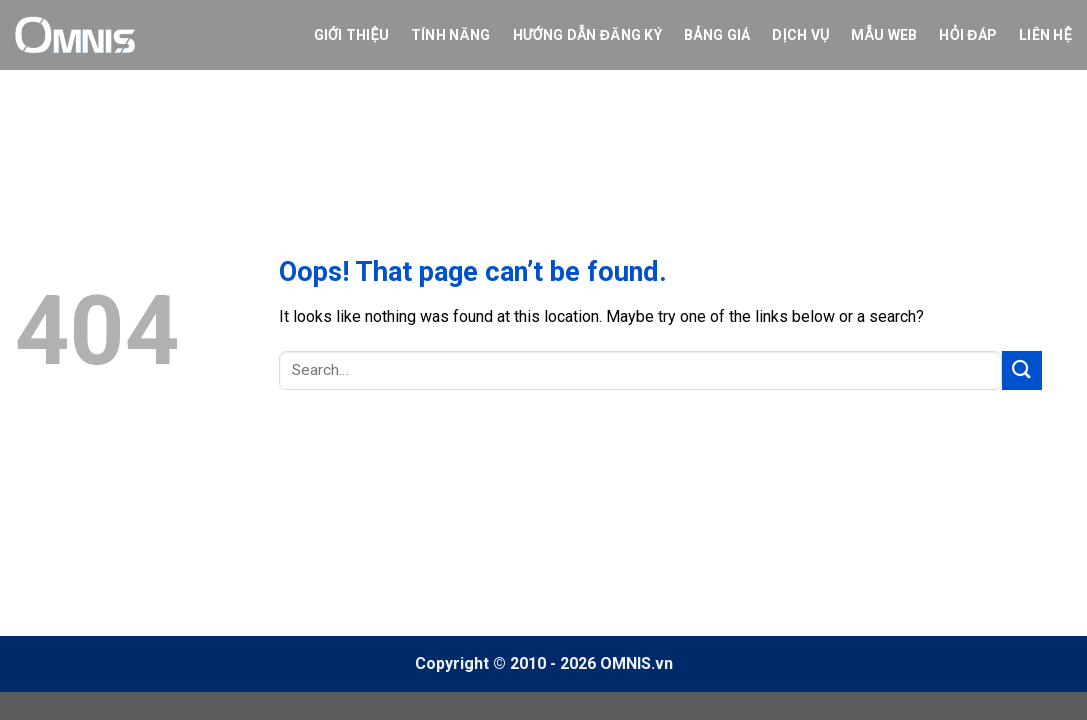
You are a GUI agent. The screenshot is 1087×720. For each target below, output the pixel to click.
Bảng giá (717, 35)
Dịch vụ (800, 35)
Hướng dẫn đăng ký (587, 35)
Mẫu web (884, 35)
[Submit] (1022, 370)
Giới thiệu (351, 35)
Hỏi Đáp (968, 35)
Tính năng (451, 35)
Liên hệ (1045, 35)
